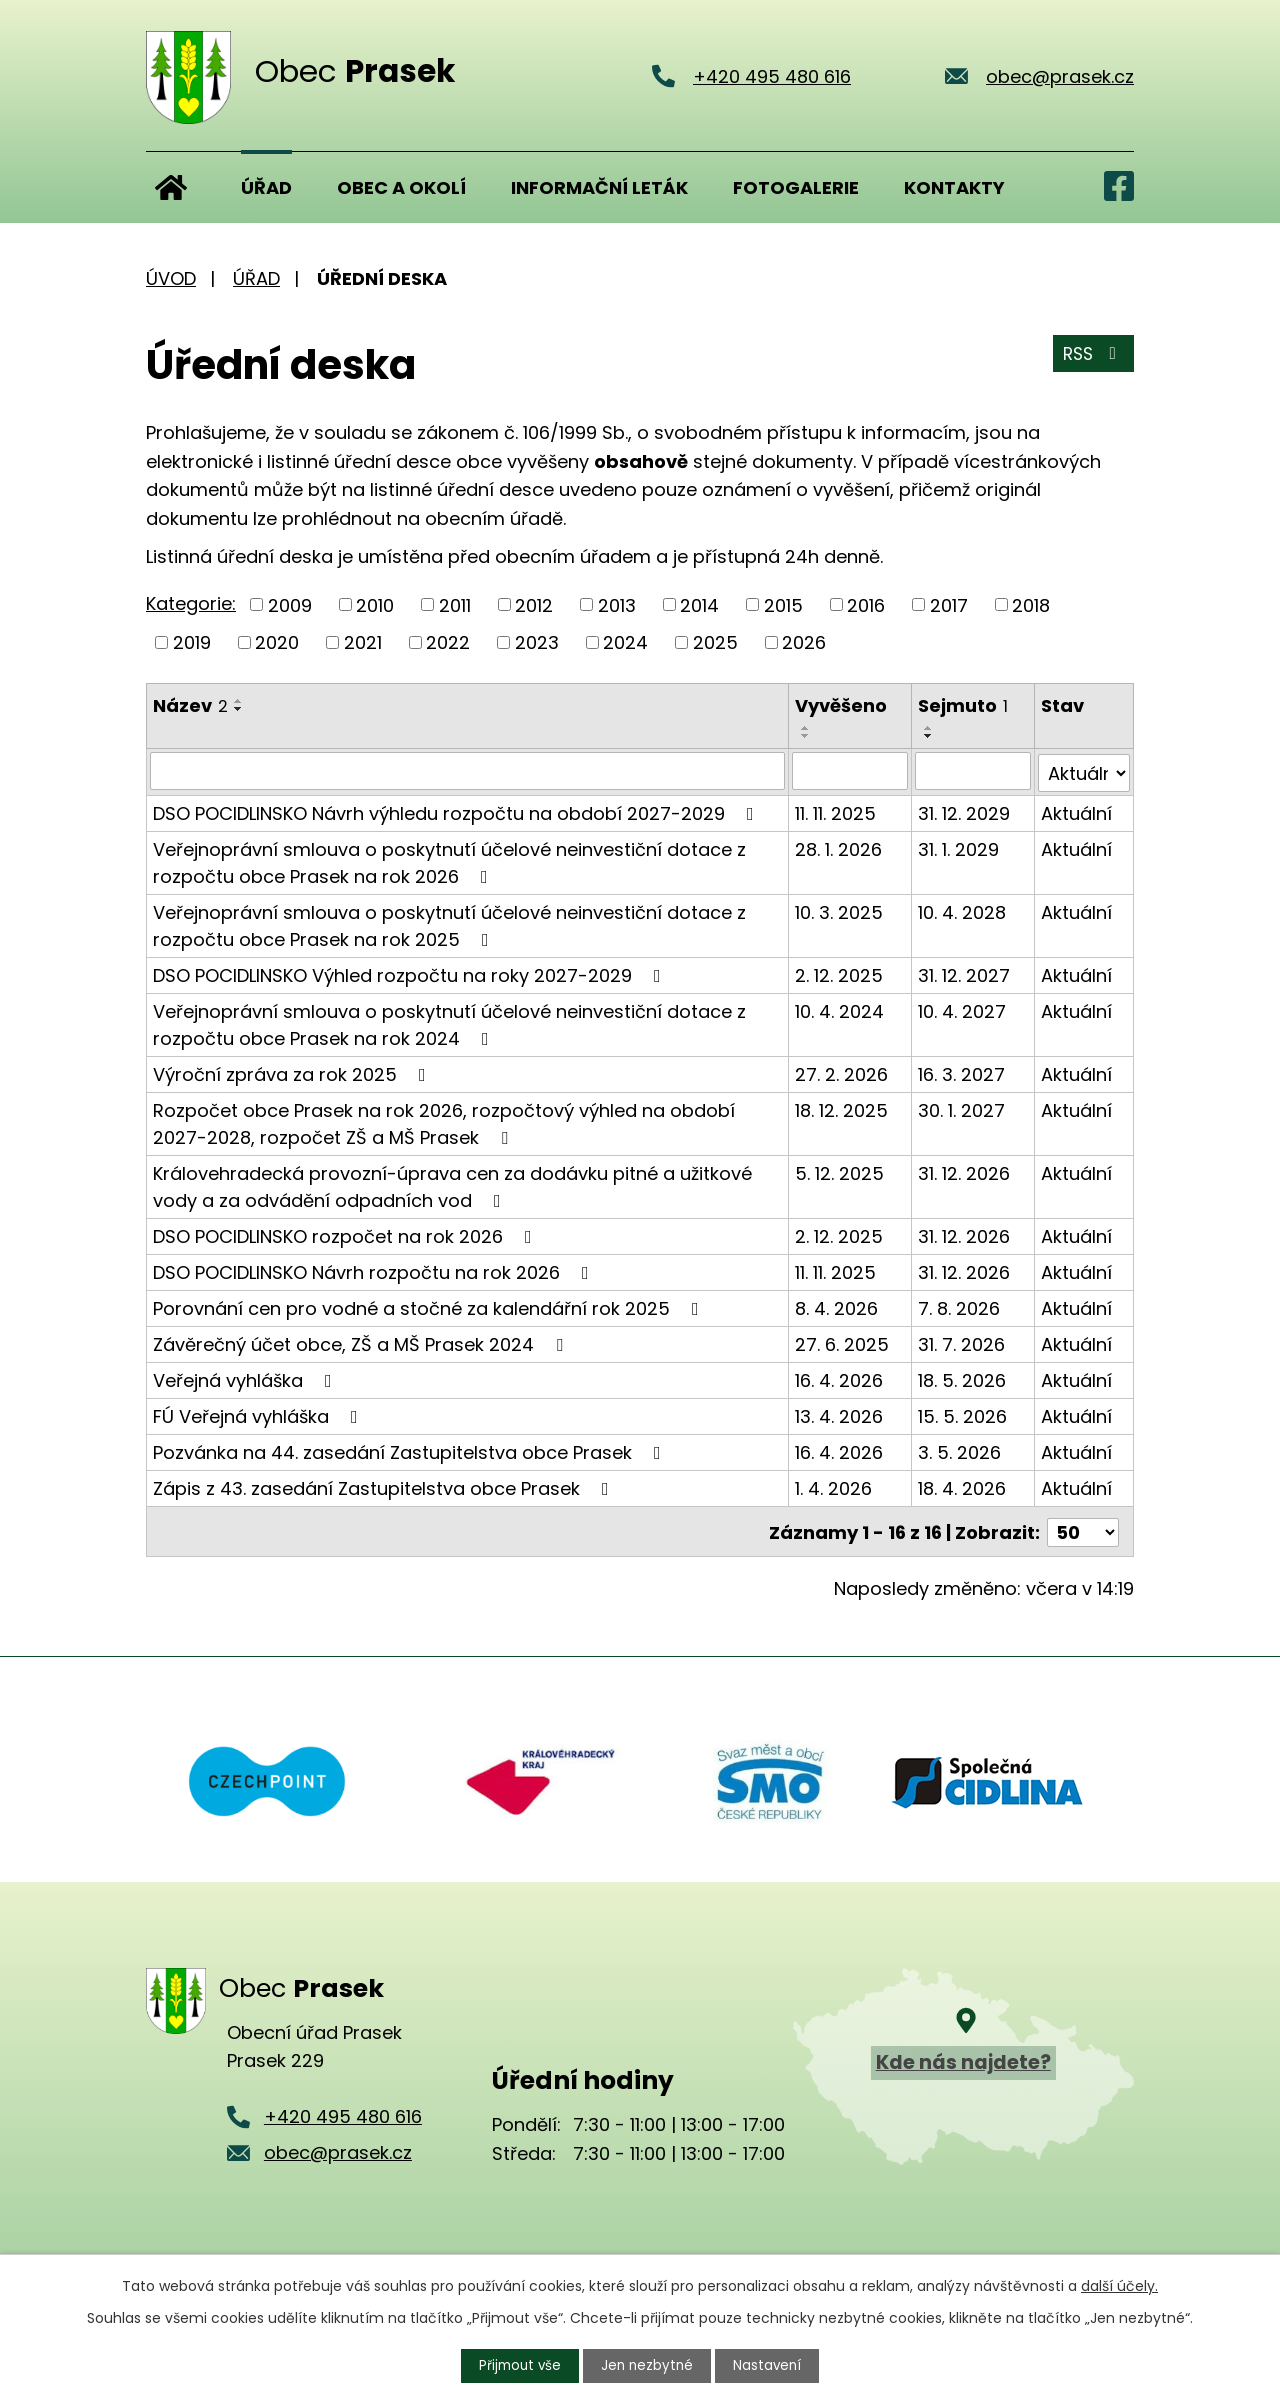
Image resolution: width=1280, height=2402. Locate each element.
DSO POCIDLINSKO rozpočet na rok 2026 (346, 1234)
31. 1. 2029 (959, 847)
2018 (1031, 604)
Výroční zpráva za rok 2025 (293, 1072)
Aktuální (1076, 811)
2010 (375, 604)
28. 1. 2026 (838, 847)
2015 (783, 604)
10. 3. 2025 (839, 910)
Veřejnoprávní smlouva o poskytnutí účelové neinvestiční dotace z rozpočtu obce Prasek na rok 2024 (449, 1023)
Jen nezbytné (648, 2365)
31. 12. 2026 (965, 1171)
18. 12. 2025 (841, 1108)
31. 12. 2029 (965, 811)
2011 (455, 604)
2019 (192, 642)
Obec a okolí (401, 187)
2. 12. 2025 (839, 973)
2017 (949, 604)
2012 (534, 604)
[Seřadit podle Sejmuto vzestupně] (930, 728)
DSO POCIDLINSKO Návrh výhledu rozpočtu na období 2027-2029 (457, 811)
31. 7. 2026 (962, 1342)
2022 (448, 642)
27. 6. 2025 (842, 1342)
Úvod (171, 187)
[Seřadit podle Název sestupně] (239, 709)
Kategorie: (191, 603)
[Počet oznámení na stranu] (1083, 1528)
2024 (625, 642)
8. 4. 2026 (836, 1306)
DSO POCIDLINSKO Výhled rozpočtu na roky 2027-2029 (411, 973)
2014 (699, 604)
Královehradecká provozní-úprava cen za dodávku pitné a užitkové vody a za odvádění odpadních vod (452, 1185)
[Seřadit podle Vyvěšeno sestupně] (806, 736)
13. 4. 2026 (839, 1414)
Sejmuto (964, 705)
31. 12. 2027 (965, 973)
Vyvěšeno (841, 705)
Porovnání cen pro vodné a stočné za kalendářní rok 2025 (430, 1306)
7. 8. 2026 (960, 1306)
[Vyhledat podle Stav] (1084, 771)
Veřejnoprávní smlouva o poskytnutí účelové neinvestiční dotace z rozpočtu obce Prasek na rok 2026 (449, 861)
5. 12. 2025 (839, 1171)
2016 (866, 604)
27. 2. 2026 (841, 1072)
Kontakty (954, 187)
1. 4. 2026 (833, 1486)
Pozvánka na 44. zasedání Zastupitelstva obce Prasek (411, 1450)
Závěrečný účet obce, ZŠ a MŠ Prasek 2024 (362, 1342)
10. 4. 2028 (963, 910)
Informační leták (599, 187)
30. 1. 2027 (962, 1108)
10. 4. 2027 (963, 1009)
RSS (1091, 357)
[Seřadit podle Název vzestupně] (239, 701)
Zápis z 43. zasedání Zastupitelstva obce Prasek (385, 1486)
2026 (804, 642)
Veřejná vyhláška (246, 1378)
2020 (277, 642)
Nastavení (771, 2365)
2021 (363, 642)
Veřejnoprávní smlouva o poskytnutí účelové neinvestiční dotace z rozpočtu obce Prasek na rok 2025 (449, 924)
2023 (537, 642)
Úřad (266, 187)
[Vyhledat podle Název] (467, 771)
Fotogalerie (796, 187)
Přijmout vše (518, 2365)
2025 (715, 642)
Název (190, 705)
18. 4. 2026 (963, 1486)
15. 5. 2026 (963, 1414)
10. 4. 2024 (839, 1009)
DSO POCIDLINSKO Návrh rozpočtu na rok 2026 (375, 1270)
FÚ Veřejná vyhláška (259, 1414)
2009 (290, 604)
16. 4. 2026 (839, 1378)
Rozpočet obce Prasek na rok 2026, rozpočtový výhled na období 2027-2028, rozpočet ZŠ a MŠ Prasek (444, 1122)
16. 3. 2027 (962, 1072)
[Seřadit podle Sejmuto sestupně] (930, 736)
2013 (617, 604)
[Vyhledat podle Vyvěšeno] (850, 771)
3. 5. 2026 (960, 1450)
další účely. (1119, 2285)
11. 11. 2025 (835, 811)
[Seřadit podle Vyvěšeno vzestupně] (806, 728)
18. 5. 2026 (963, 1378)
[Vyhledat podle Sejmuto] (974, 771)
